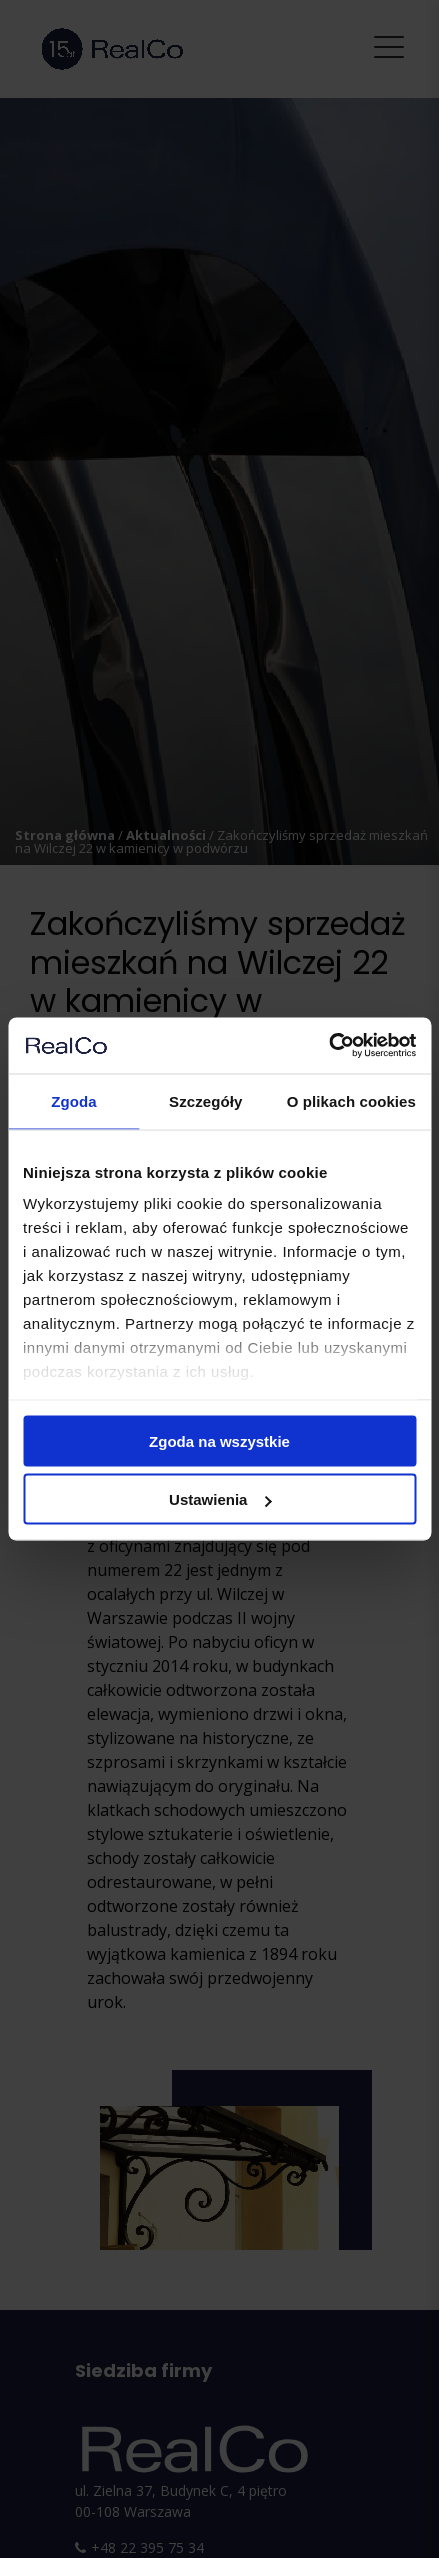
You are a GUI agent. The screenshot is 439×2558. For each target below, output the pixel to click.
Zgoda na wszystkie (219, 1440)
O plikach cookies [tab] (351, 1100)
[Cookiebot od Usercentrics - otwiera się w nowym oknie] (328, 1046)
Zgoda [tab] (74, 1100)
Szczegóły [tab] (205, 1100)
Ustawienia (220, 1499)
